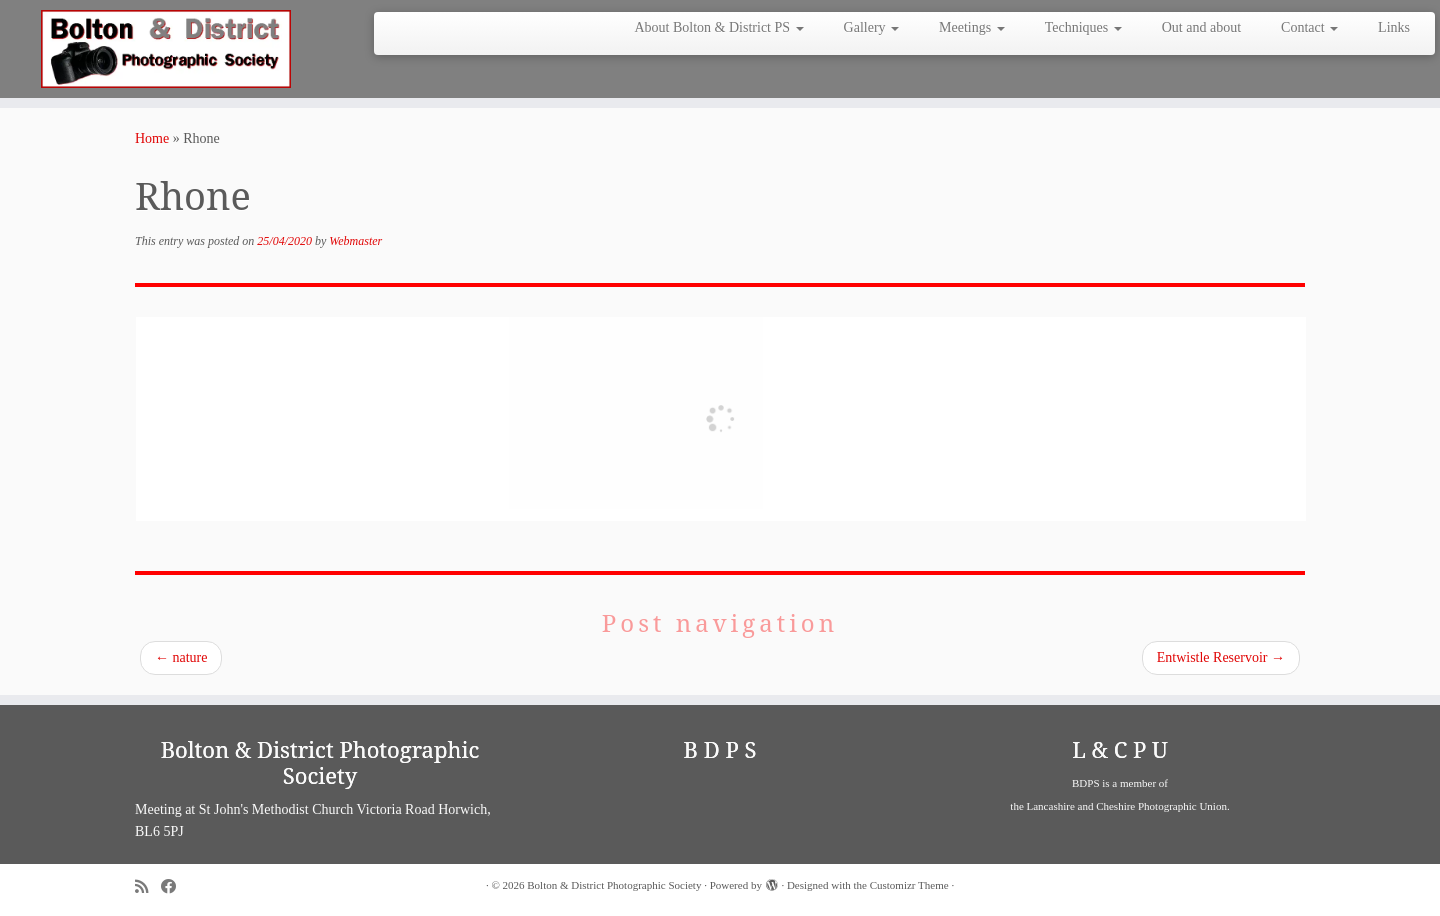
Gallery (871, 27)
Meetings (972, 27)
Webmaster (355, 241)
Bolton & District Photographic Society (614, 885)
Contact (1309, 27)
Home (152, 138)
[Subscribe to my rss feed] (148, 886)
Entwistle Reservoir (1221, 657)
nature (181, 657)
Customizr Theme (909, 885)
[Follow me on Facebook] (175, 886)
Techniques (1083, 27)
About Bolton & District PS (718, 27)
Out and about (1201, 27)
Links (1394, 27)
